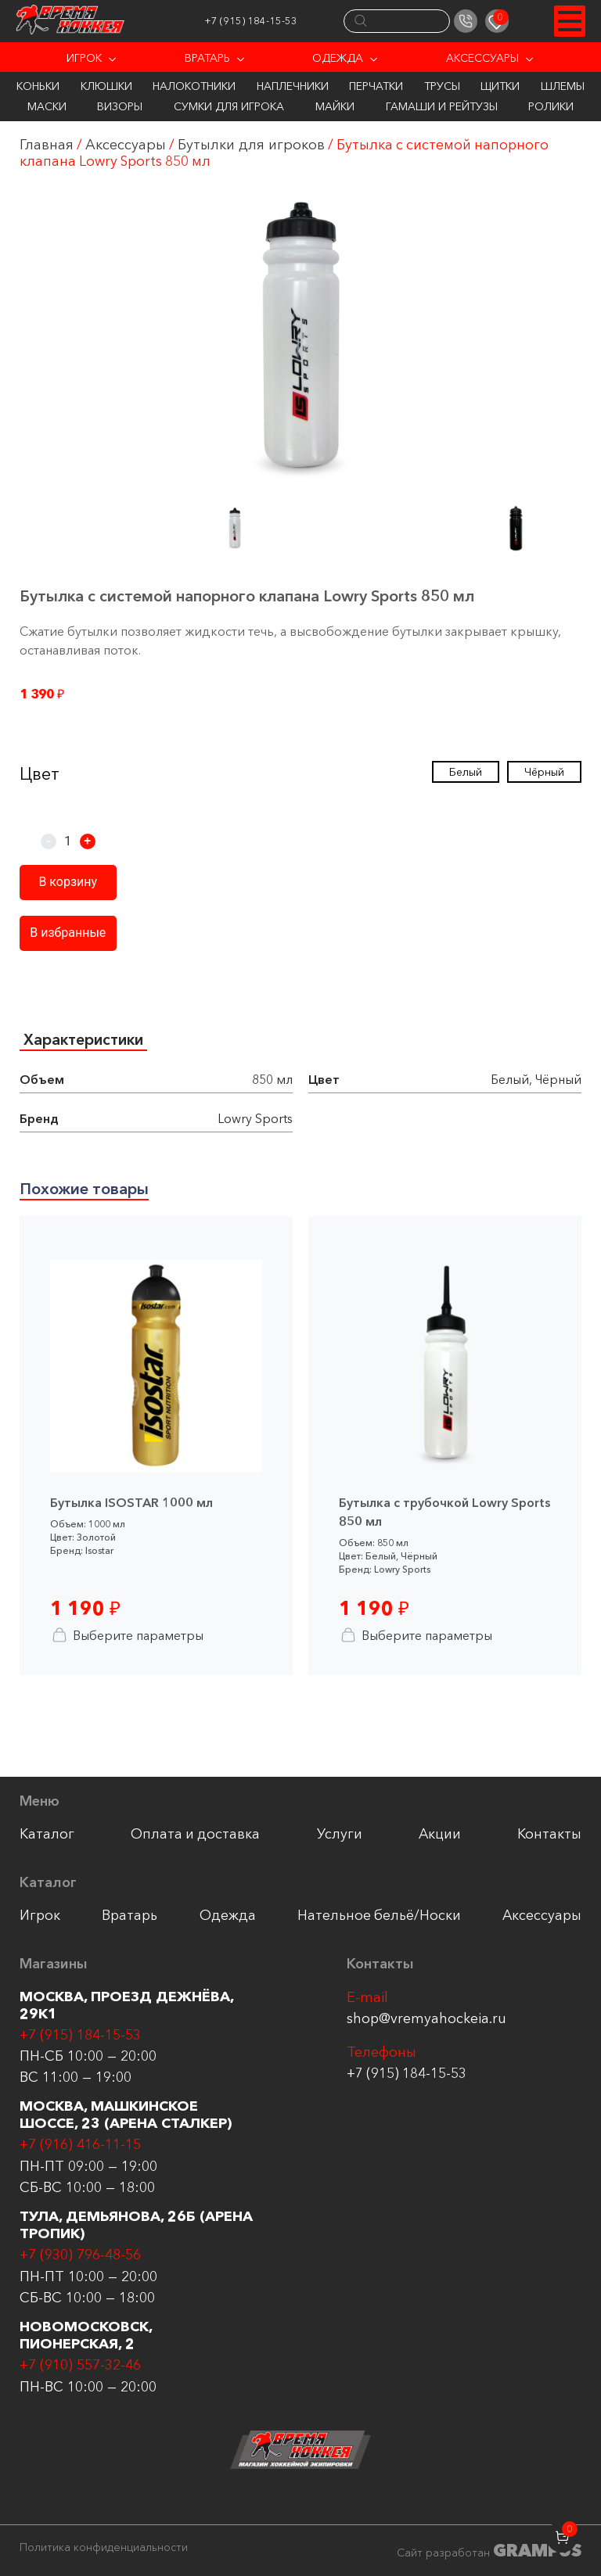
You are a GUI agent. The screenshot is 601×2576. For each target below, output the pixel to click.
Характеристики (85, 1040)
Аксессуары (482, 58)
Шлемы (563, 86)
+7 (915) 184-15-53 (264, 21)
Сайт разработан (489, 2550)
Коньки (37, 86)
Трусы (442, 86)
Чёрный (544, 772)
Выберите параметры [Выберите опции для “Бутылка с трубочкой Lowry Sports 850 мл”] (416, 1636)
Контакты (549, 1836)
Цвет (39, 773)
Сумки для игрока (229, 106)
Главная (47, 144)
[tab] (85, 1041)
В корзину (67, 882)
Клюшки (106, 86)
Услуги (339, 1836)
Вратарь (207, 58)
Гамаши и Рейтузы (442, 106)
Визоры (119, 106)
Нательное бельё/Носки (379, 1917)
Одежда (337, 58)
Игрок (84, 58)
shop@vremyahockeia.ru (427, 2021)
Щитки (500, 86)
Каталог (47, 1836)
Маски (47, 106)
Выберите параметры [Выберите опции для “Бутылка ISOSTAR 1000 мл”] (127, 1636)
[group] (300, 341)
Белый (465, 772)
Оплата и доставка (196, 1836)
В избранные (66, 933)
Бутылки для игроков (254, 144)
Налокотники (194, 86)
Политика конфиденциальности (104, 2547)
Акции (440, 1836)
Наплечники (293, 86)
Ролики (551, 106)
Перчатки (376, 86)
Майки (334, 106)
